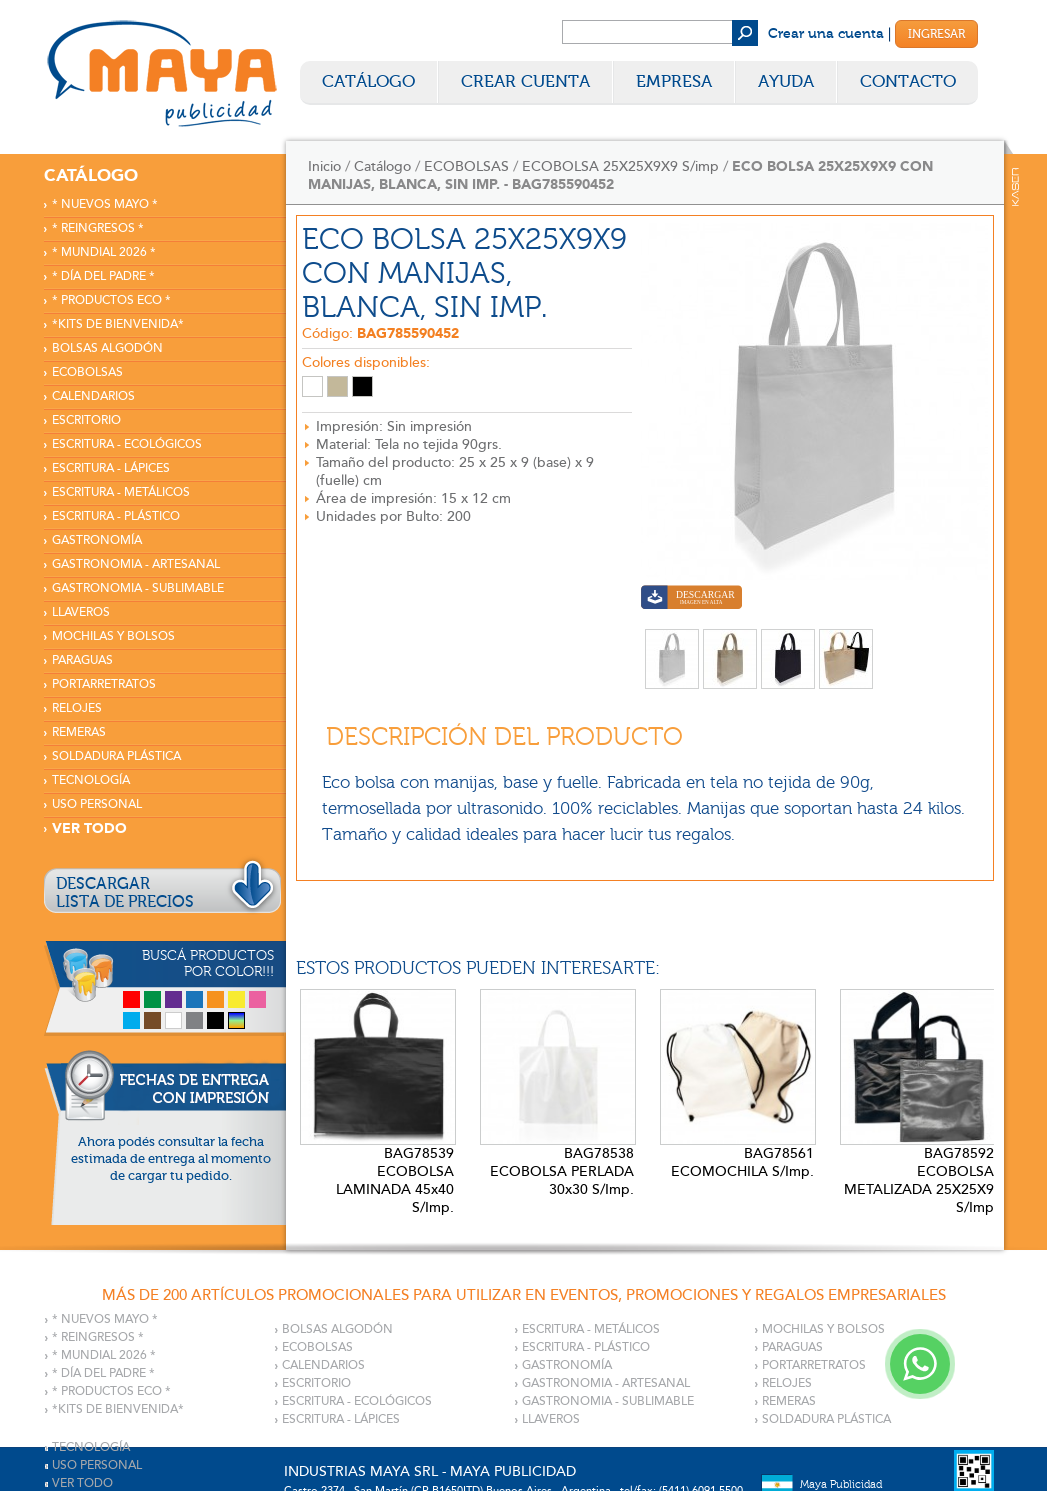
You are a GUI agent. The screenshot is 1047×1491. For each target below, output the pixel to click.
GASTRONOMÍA (97, 540)
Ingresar (936, 34)
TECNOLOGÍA (91, 780)
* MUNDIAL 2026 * (104, 252)
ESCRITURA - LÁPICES (111, 468)
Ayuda (786, 81)
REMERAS (79, 732)
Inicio (324, 166)
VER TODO (89, 828)
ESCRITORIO (86, 420)
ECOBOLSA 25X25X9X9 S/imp (620, 166)
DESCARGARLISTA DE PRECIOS (125, 893)
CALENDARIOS (93, 396)
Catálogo (368, 81)
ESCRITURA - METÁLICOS (121, 492)
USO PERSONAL (97, 804)
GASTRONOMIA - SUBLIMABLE (138, 588)
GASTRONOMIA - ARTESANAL (136, 564)
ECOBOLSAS (87, 372)
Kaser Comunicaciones (1015, 187)
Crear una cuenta (826, 34)
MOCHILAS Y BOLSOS (113, 636)
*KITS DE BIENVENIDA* (118, 324)
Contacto (908, 81)
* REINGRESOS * (98, 228)
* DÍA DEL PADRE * (103, 276)
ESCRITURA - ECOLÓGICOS (127, 444)
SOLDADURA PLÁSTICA (116, 756)
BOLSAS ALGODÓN (107, 348)
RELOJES (77, 708)
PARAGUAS (82, 660)
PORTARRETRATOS (104, 684)
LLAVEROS (81, 612)
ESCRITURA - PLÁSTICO (116, 516)
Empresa (674, 81)
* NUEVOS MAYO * (105, 204)
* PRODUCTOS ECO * (111, 300)
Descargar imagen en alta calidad (691, 599)
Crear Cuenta (525, 81)
